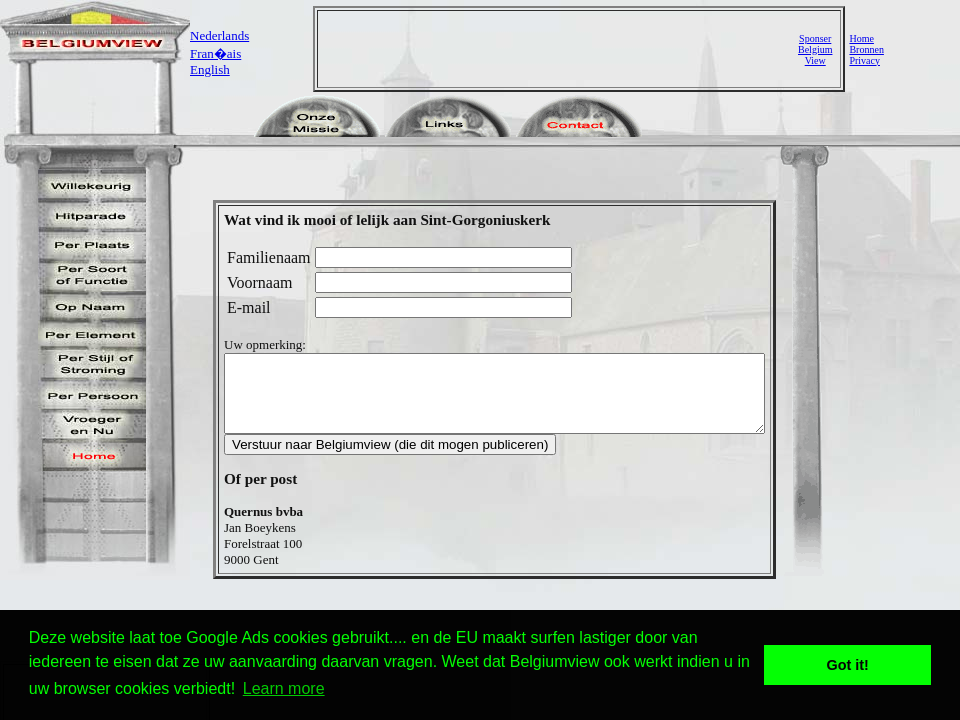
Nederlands (219, 35)
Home (861, 38)
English (210, 69)
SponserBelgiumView (815, 49)
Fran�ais (215, 53)
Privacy (864, 60)
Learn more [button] (284, 688)
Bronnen (866, 49)
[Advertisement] (560, 49)
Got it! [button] (848, 665)
